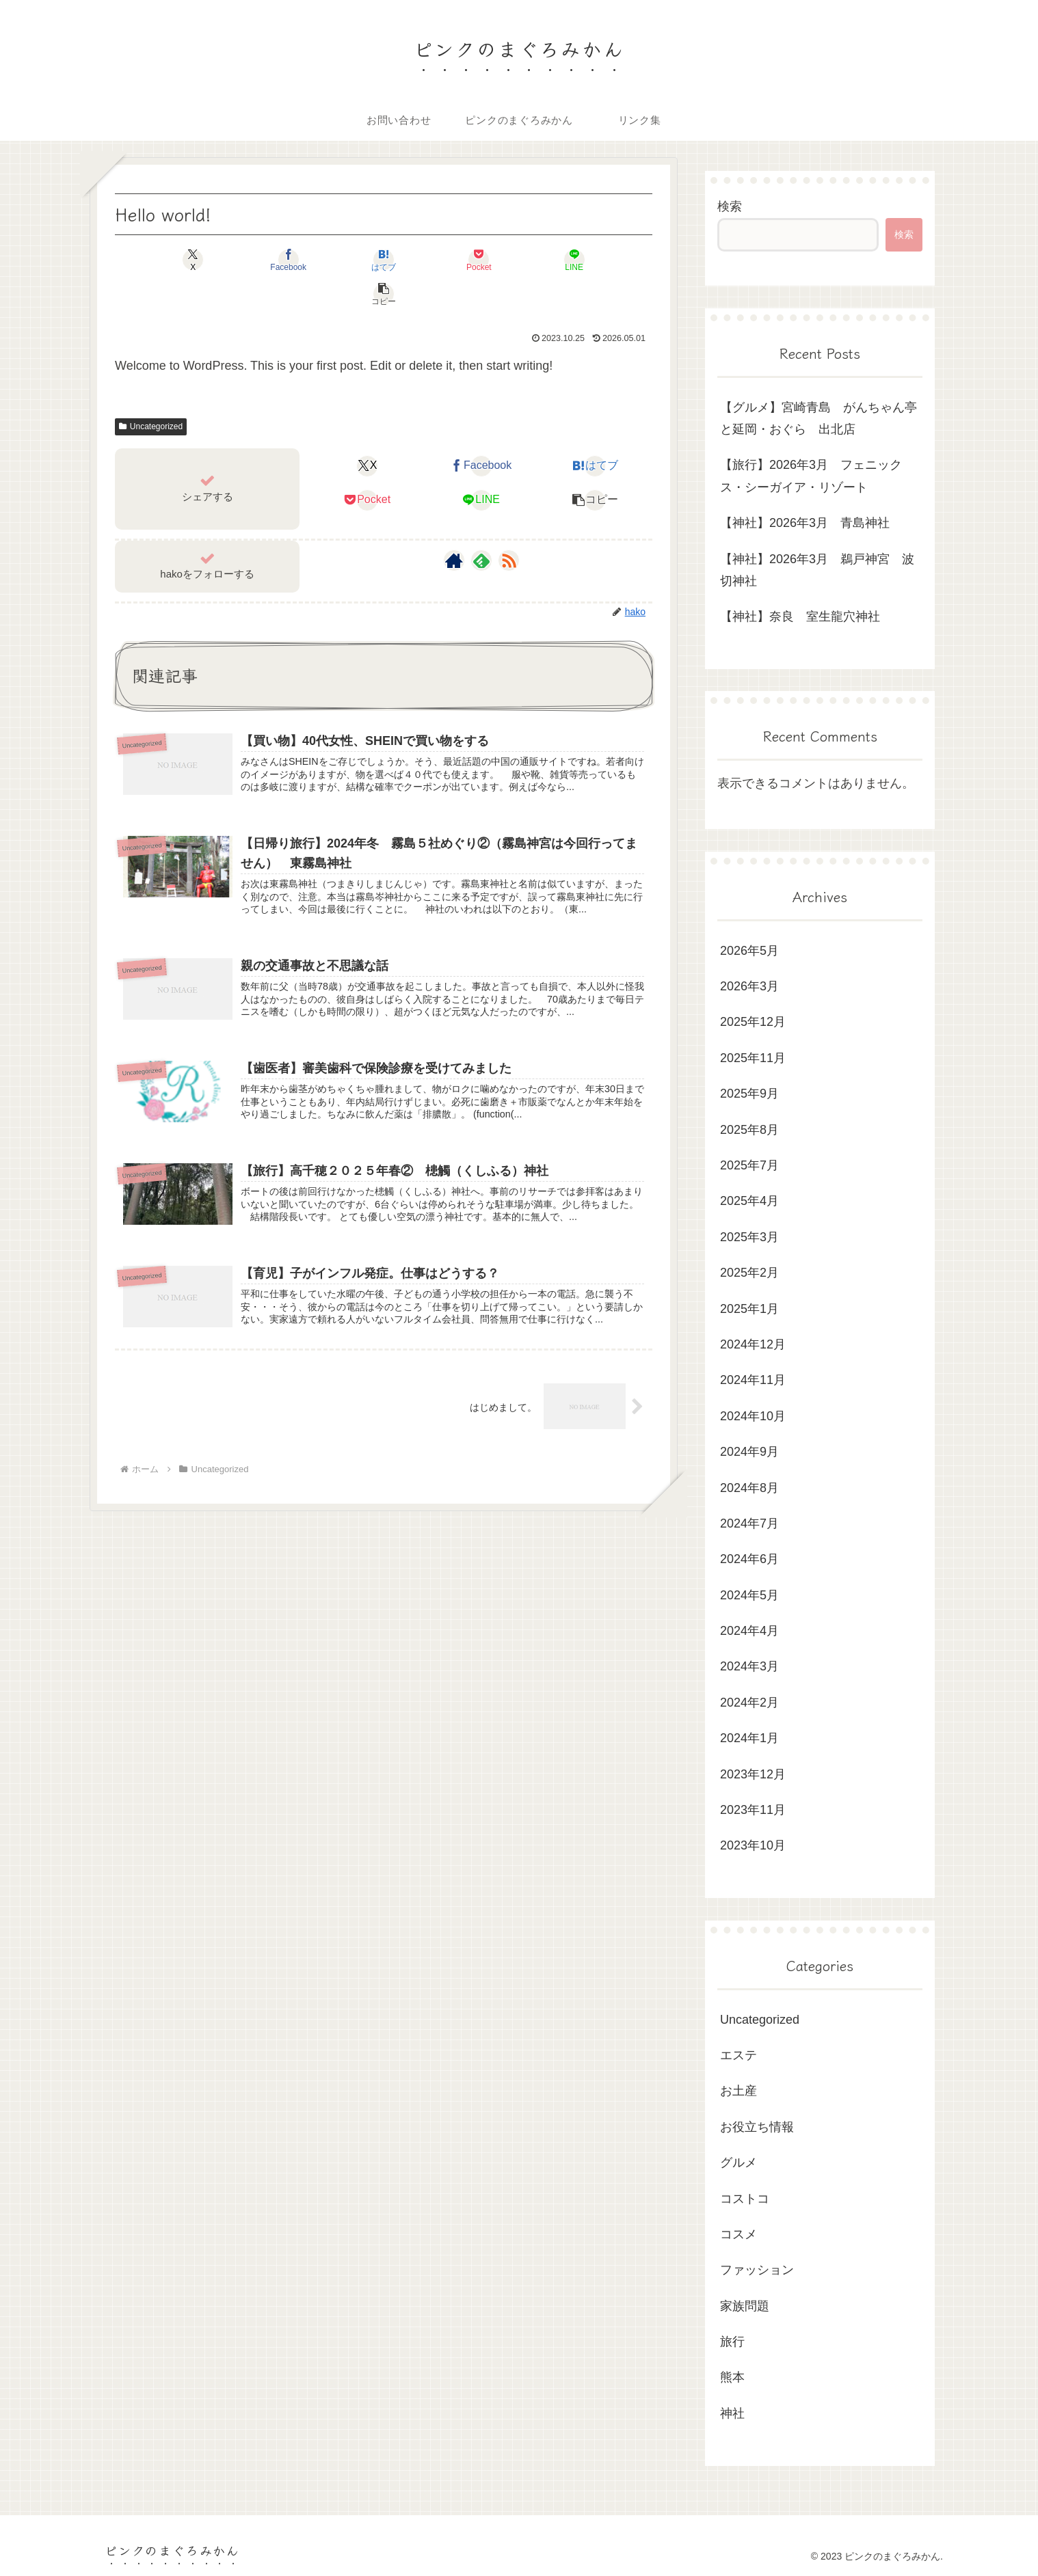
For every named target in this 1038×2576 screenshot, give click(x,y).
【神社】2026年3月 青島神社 (805, 523)
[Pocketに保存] (429, 259)
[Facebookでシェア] (248, 259)
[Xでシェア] (158, 259)
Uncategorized (151, 392)
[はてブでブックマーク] (338, 259)
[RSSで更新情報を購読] (509, 526)
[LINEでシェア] (519, 259)
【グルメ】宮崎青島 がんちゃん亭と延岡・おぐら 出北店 (818, 418)
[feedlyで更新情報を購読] (481, 526)
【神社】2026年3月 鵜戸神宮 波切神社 (817, 570)
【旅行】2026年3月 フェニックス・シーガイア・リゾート (811, 475)
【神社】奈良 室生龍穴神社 (800, 616)
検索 (729, 206)
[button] (609, 259)
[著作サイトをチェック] (454, 526)
